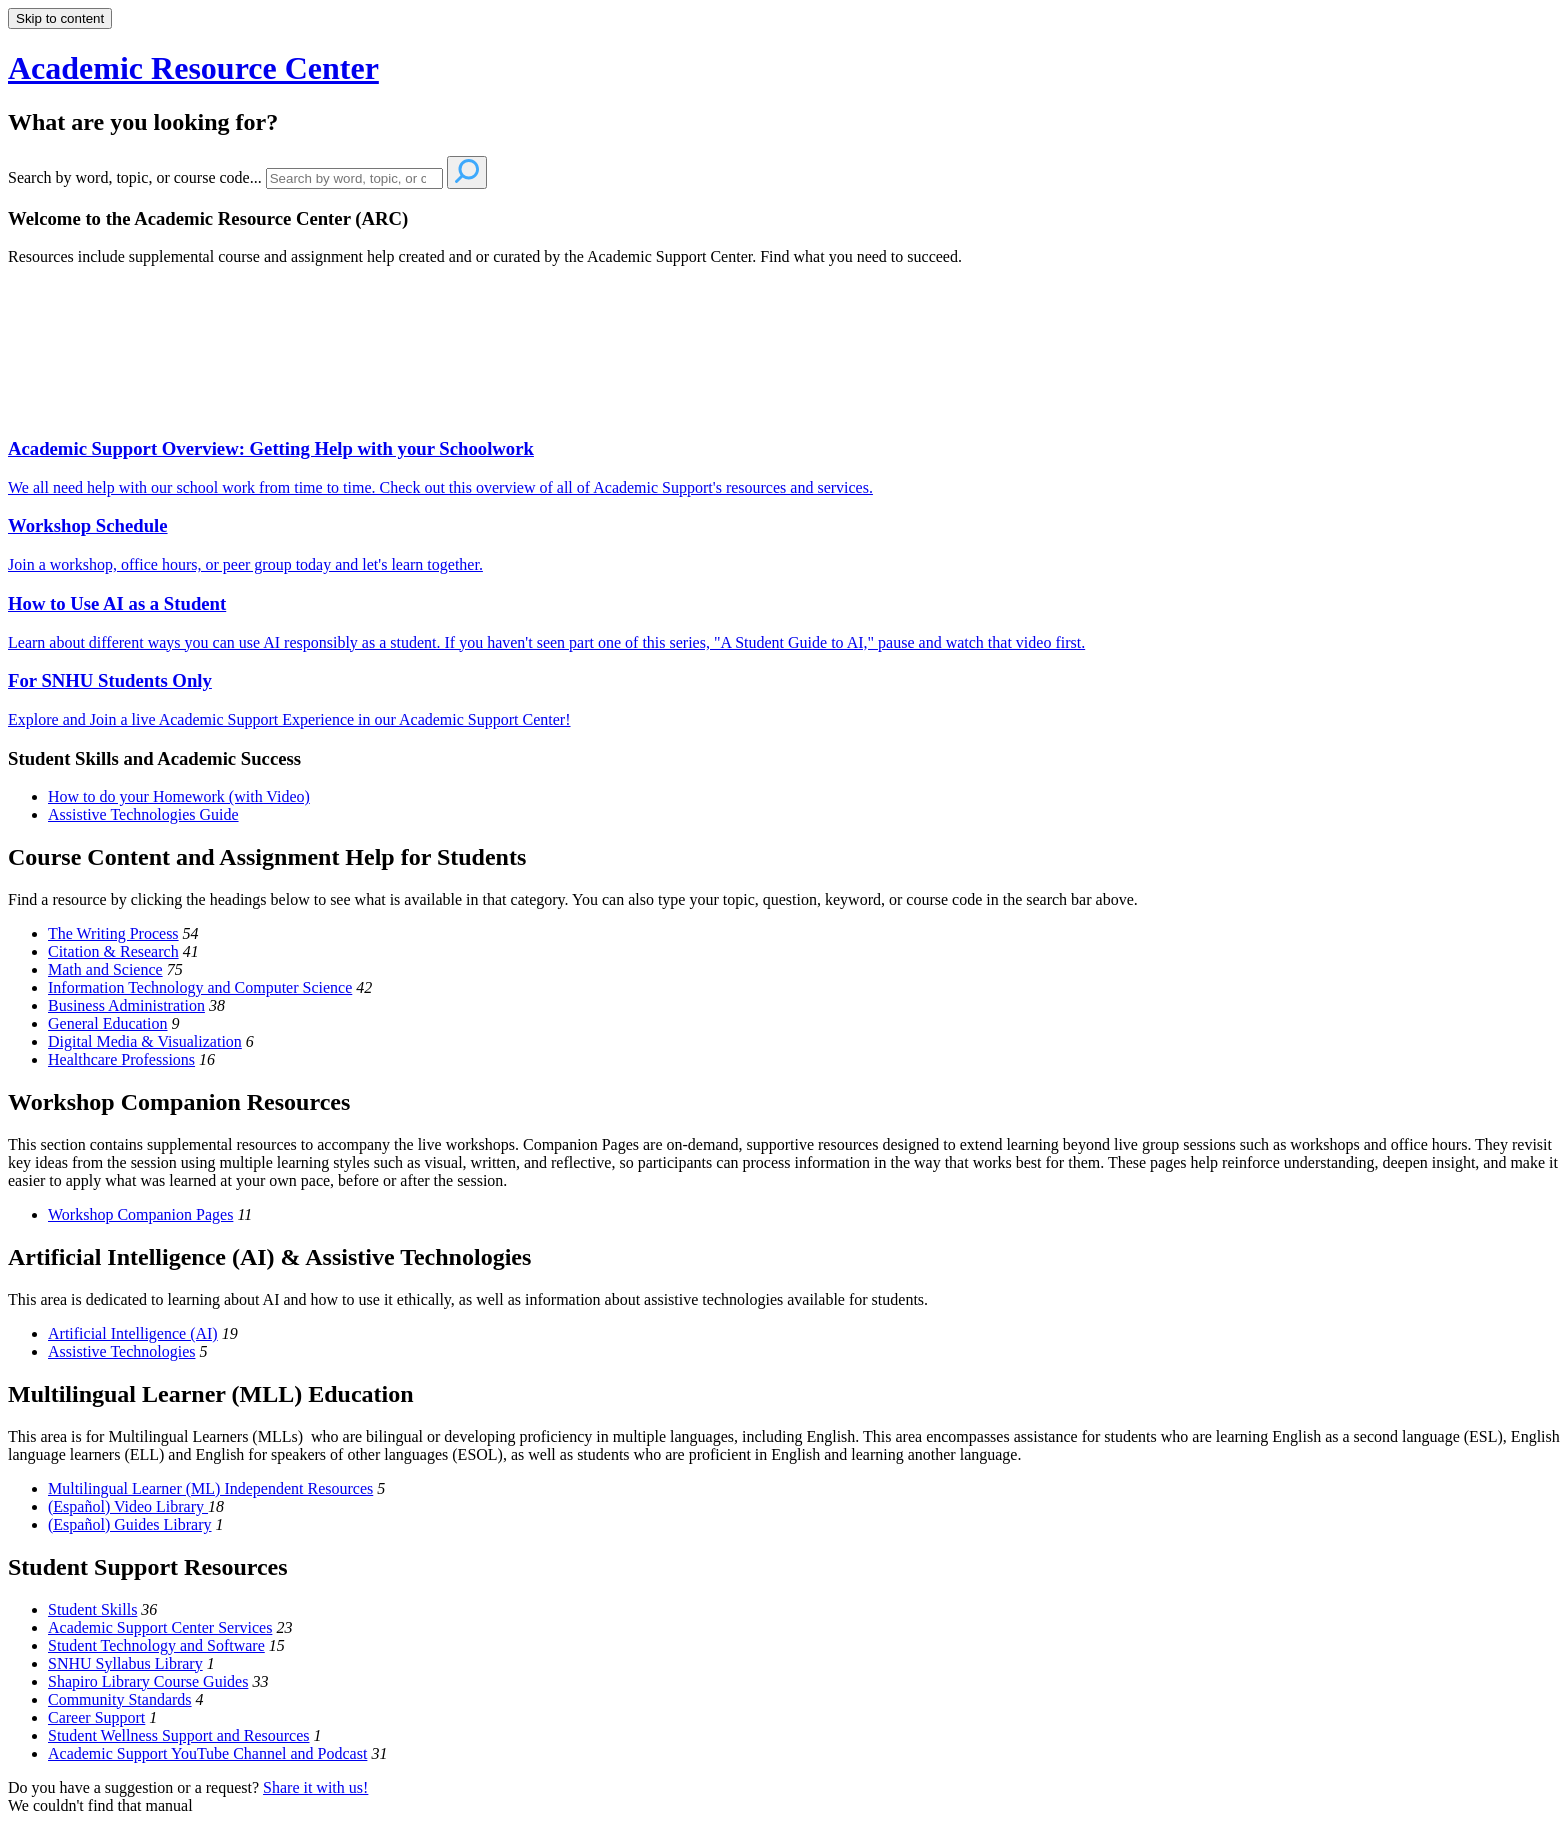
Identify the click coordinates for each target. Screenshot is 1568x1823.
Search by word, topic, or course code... (135, 177)
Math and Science (105, 969)
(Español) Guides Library (130, 1524)
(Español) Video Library (128, 1506)
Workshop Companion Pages (140, 1214)
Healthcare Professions (121, 1059)
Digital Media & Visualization (145, 1041)
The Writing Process (113, 933)
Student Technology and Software (156, 1645)
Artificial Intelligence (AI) (133, 1333)
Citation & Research (113, 951)
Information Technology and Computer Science (200, 987)
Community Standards (120, 1699)
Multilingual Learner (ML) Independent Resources (210, 1488)
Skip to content (60, 18)
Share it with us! (315, 1787)
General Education (108, 1023)
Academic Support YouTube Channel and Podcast (207, 1753)
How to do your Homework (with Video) (179, 796)
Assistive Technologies (121, 1351)
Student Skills (92, 1609)
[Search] (354, 178)
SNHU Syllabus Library (125, 1663)
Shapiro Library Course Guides (148, 1681)
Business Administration (126, 1005)
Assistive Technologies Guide (143, 814)
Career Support (96, 1717)
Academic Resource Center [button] (193, 68)
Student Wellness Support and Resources (179, 1735)
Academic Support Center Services (160, 1627)
